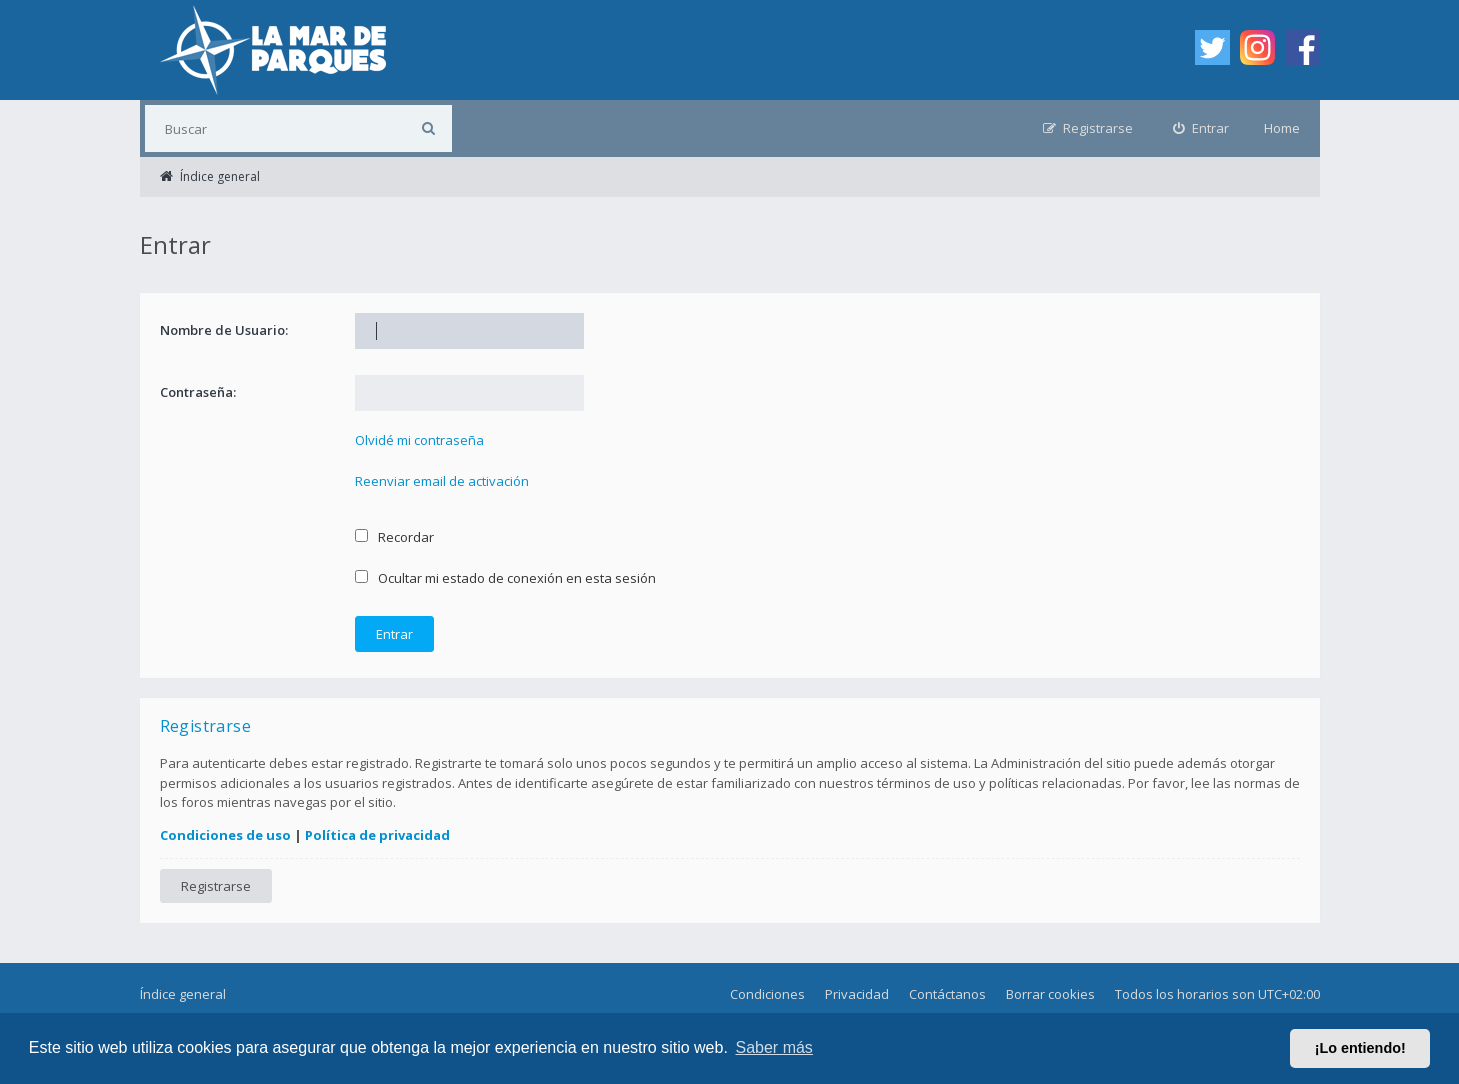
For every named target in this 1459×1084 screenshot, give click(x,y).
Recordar (395, 537)
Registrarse (216, 886)
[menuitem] (1201, 128)
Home (1282, 128)
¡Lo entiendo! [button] (1360, 1048)
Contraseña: (198, 392)
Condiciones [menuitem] (767, 994)
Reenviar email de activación (442, 481)
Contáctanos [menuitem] (947, 994)
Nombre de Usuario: (224, 330)
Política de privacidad (377, 835)
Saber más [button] (774, 1047)
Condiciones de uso (225, 835)
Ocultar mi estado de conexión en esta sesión (506, 578)
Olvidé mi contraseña (419, 440)
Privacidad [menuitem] (857, 994)
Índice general (183, 994)
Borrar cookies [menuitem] (1050, 994)
